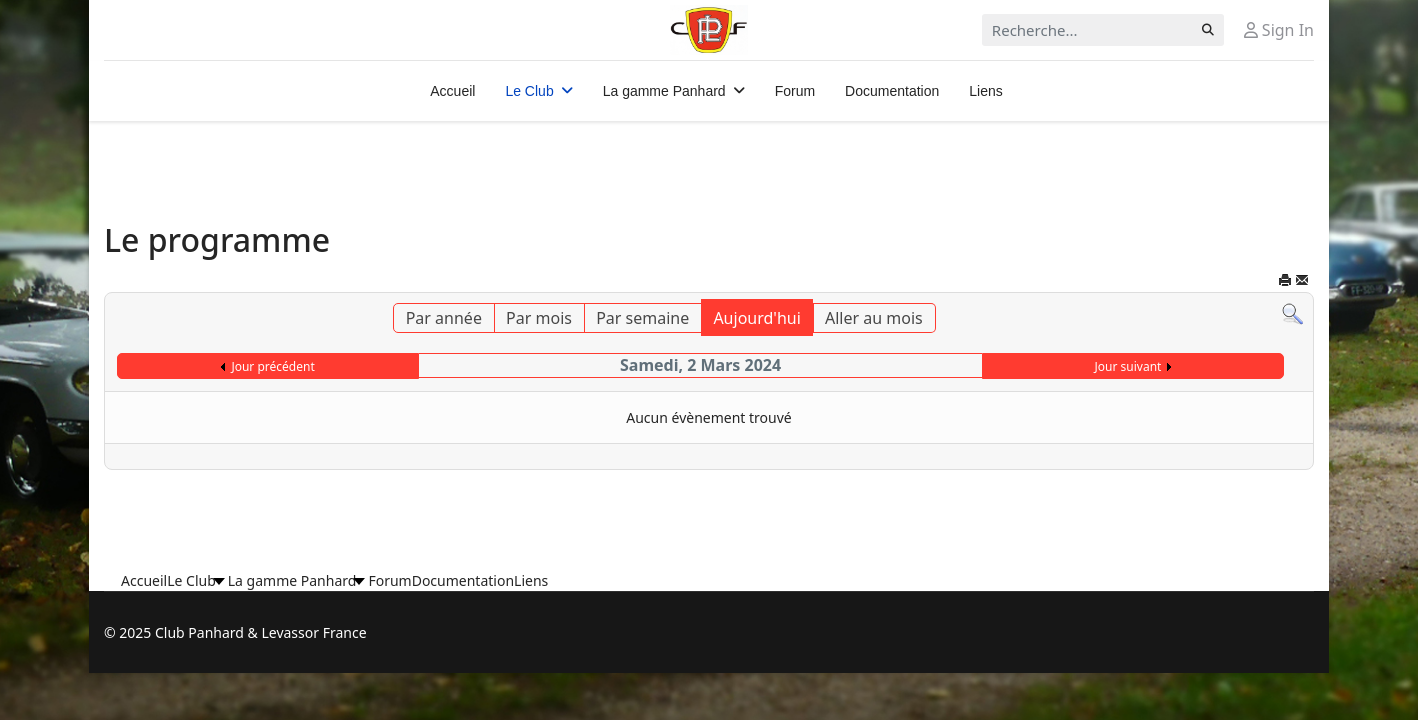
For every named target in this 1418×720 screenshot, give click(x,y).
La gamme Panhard (664, 91)
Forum (795, 91)
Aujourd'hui (756, 318)
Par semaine (642, 318)
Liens (985, 91)
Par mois (539, 318)
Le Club (529, 91)
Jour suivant (1128, 366)
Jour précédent (272, 366)
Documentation (892, 91)
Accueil (452, 91)
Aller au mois (874, 318)
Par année (444, 318)
